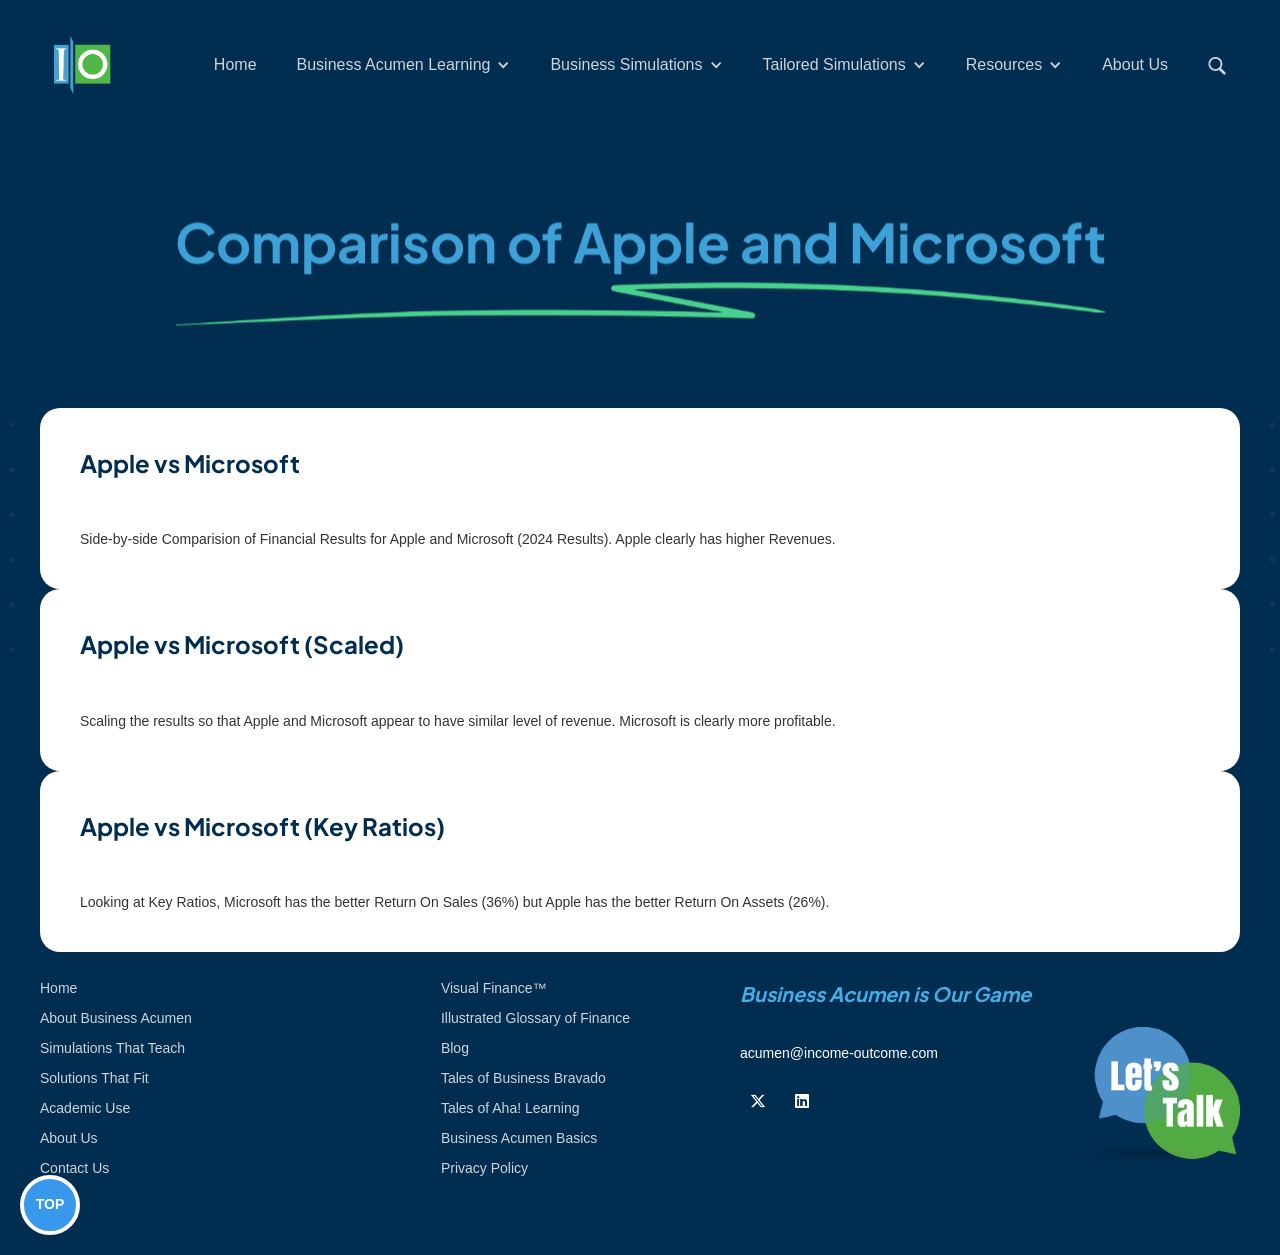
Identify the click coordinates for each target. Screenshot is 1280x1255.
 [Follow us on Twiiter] (758, 1101)
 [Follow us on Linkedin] (802, 1101)
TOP (50, 1204)
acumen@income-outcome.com (839, 1053)
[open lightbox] (640, 498)
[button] (404, 65)
